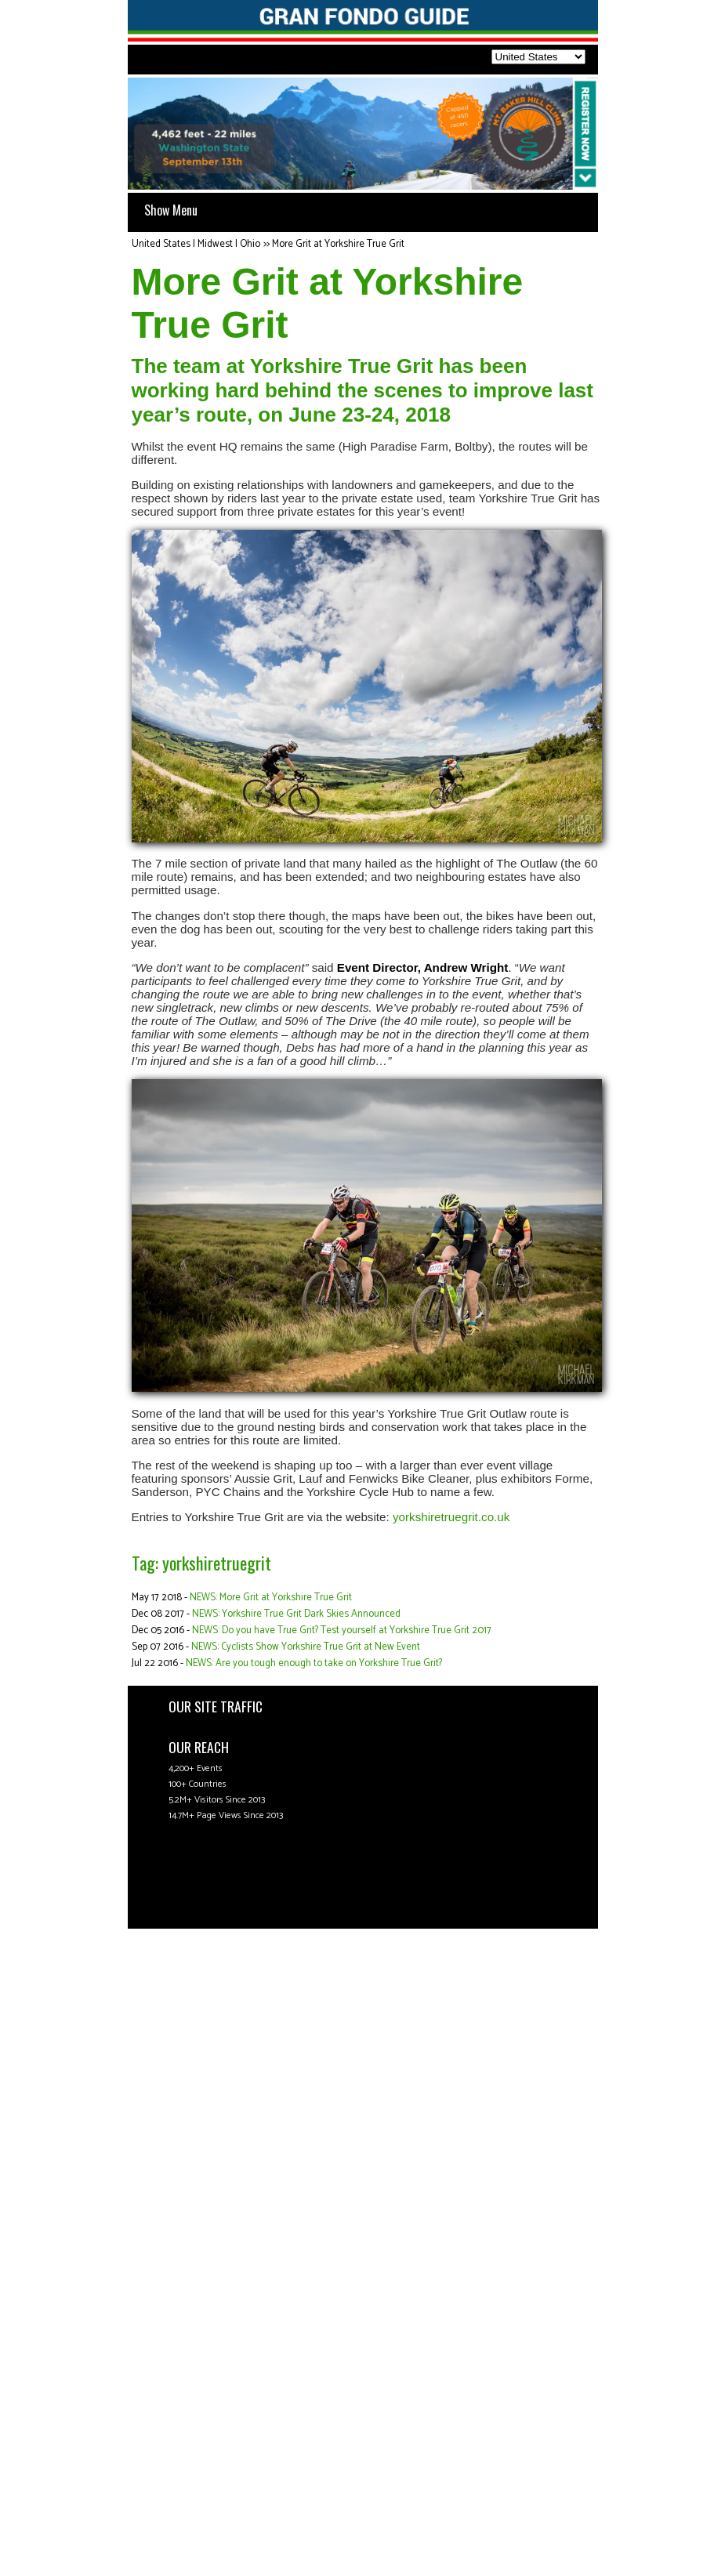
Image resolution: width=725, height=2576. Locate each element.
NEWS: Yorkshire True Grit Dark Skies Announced (296, 1614)
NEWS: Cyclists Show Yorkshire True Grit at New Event (305, 1647)
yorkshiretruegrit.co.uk (451, 1516)
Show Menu (171, 210)
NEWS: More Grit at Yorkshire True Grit (271, 1597)
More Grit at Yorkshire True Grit (338, 244)
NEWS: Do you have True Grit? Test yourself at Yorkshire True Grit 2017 (341, 1630)
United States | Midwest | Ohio (196, 244)
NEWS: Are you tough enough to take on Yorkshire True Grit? (314, 1663)
